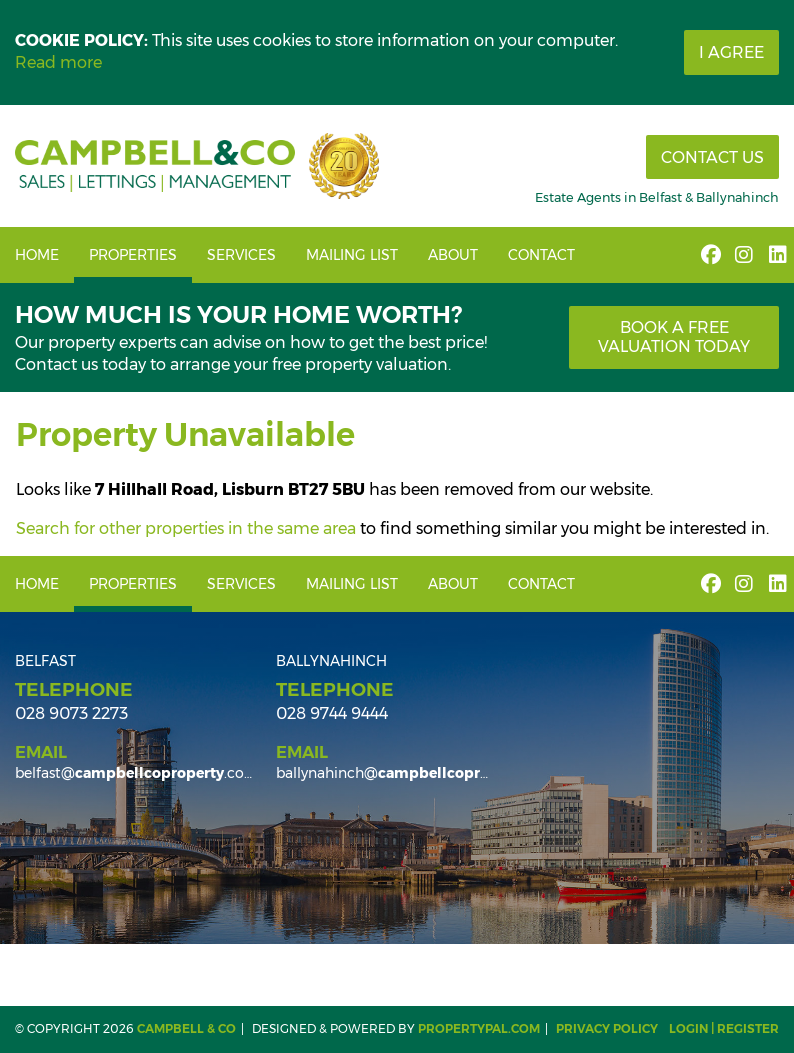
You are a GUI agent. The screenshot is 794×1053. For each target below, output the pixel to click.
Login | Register (724, 1028)
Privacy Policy (607, 1028)
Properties (133, 255)
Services (241, 255)
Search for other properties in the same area (186, 528)
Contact (541, 255)
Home (37, 255)
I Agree (731, 52)
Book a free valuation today (674, 337)
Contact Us (712, 157)
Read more (58, 62)
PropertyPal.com (479, 1028)
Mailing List (352, 255)
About (453, 255)
